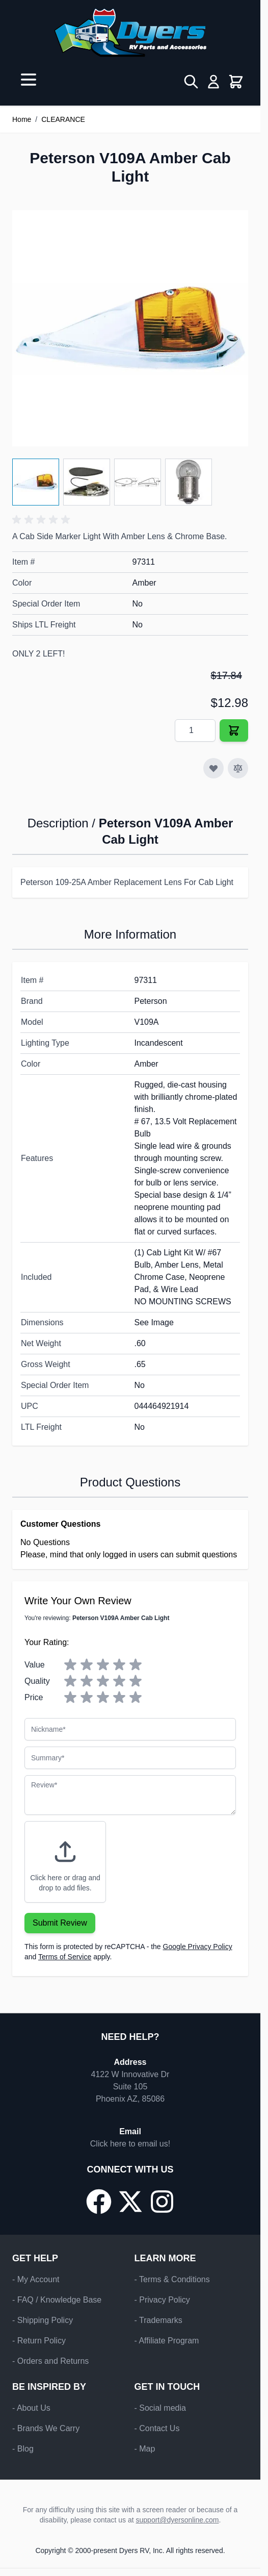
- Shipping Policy (42, 2320)
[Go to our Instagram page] (162, 2201)
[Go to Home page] (130, 32)
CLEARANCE (63, 119)
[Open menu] (28, 79)
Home (21, 119)
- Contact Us (157, 2428)
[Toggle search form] (191, 81)
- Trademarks (158, 2320)
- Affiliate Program (167, 2340)
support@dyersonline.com (177, 2520)
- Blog (23, 2448)
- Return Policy (39, 2340)
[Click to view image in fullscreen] (130, 328)
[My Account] (213, 81)
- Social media (160, 2408)
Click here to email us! (130, 2143)
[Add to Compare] (238, 768)
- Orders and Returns (50, 2361)
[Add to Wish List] (213, 768)
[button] (42, 520)
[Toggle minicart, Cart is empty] (236, 81)
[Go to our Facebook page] (99, 2201)
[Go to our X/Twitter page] (130, 2201)
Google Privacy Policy (197, 1946)
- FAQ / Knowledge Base (56, 2299)
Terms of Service (64, 1957)
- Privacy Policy (162, 2299)
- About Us (31, 2408)
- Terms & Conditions (172, 2279)
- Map (145, 2448)
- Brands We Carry (45, 2428)
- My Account (35, 2279)
